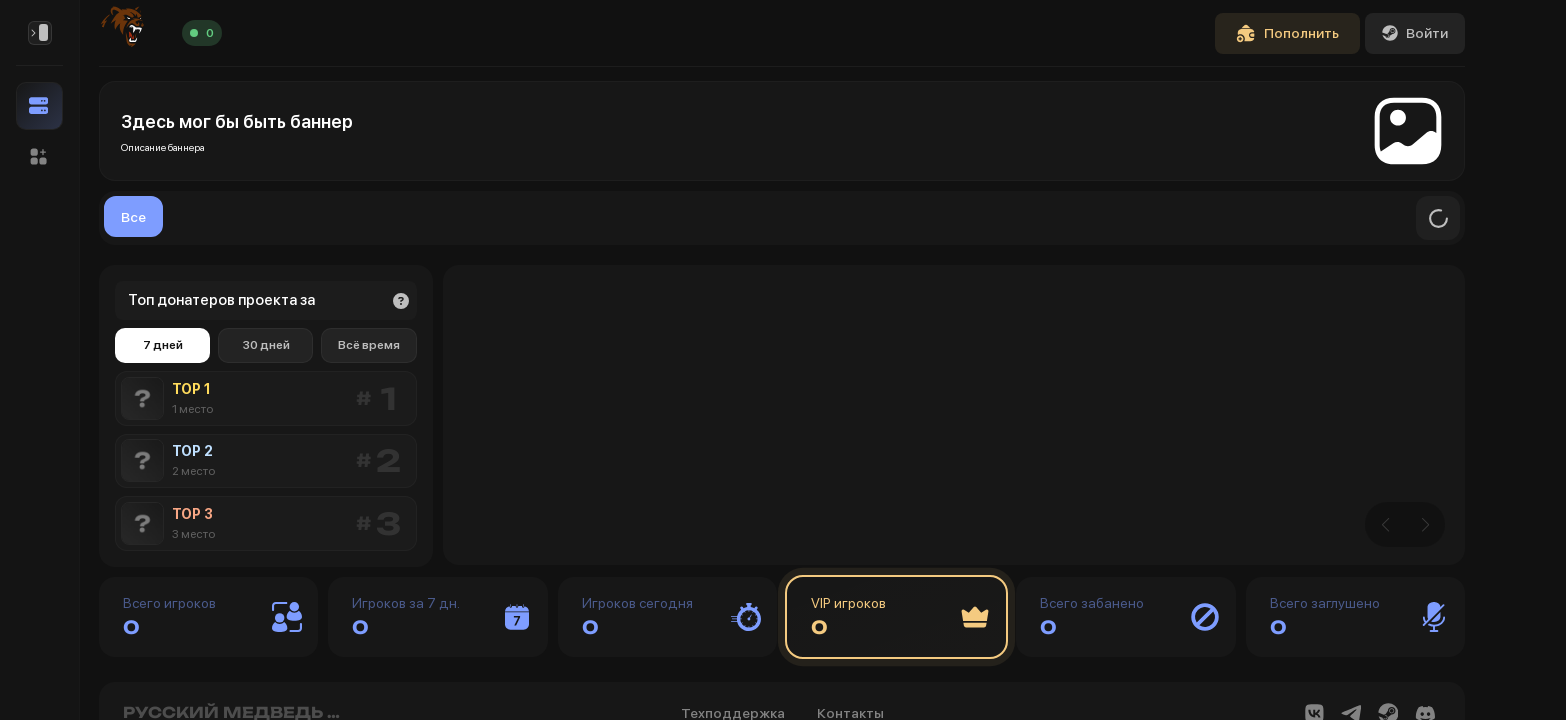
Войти (1415, 33)
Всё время (369, 345)
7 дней (163, 345)
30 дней (266, 345)
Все (133, 217)
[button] (39, 157)
